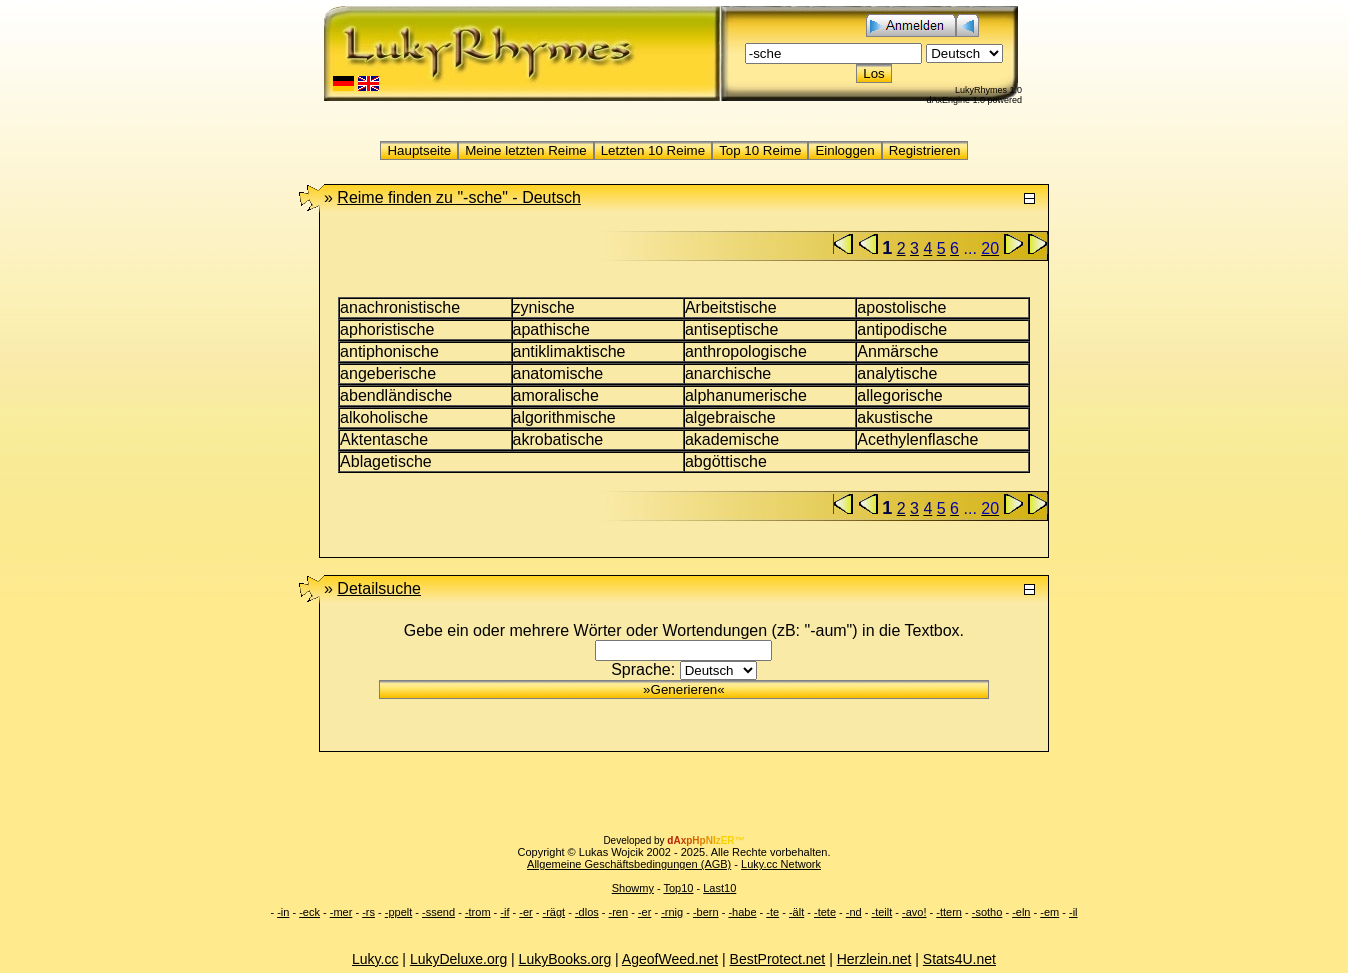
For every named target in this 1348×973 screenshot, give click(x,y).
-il (1073, 912)
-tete (825, 912)
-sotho (987, 912)
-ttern (949, 912)
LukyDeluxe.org (458, 959)
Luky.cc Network (781, 864)
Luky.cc (375, 959)
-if (504, 912)
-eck (309, 912)
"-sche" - (458, 197)
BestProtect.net (778, 959)
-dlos (587, 912)
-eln (1021, 912)
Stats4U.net (959, 959)
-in (283, 912)
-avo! (914, 912)
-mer (341, 912)
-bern (706, 912)
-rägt (554, 912)
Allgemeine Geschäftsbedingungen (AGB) (629, 864)
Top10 (678, 888)
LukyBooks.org (565, 959)
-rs (368, 912)
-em (1049, 912)
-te (772, 912)
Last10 (719, 888)
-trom (478, 912)
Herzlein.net (874, 959)
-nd (854, 912)
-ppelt (399, 912)
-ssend (438, 912)
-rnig (672, 912)
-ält (796, 912)
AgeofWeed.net (670, 959)
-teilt (881, 912)
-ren (619, 912)
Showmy (633, 888)
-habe (742, 912)
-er (525, 912)
